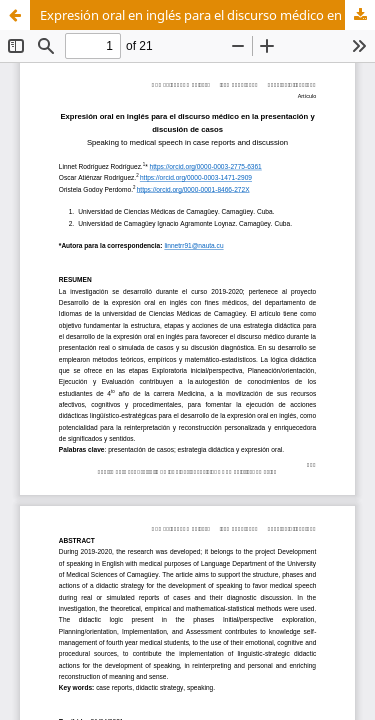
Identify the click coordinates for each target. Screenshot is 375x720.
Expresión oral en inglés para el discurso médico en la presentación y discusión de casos (207, 15)
